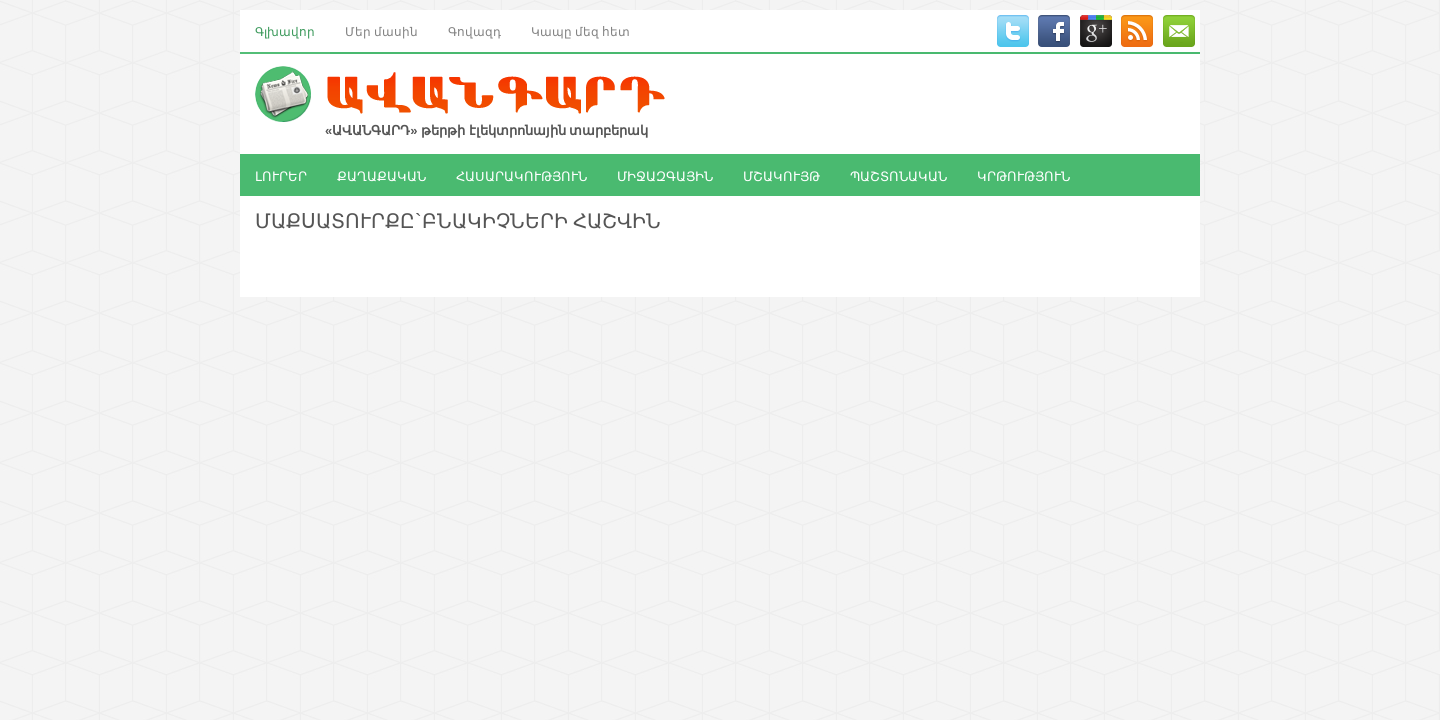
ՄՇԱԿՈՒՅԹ (781, 175)
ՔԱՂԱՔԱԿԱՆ (381, 175)
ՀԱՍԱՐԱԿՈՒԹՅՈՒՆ (521, 175)
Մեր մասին (381, 30)
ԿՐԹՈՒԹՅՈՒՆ (1023, 175)
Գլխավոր (285, 30)
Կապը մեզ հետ (580, 30)
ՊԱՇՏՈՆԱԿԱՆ (898, 175)
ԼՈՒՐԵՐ (281, 175)
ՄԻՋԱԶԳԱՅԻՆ (665, 175)
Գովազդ (474, 30)
